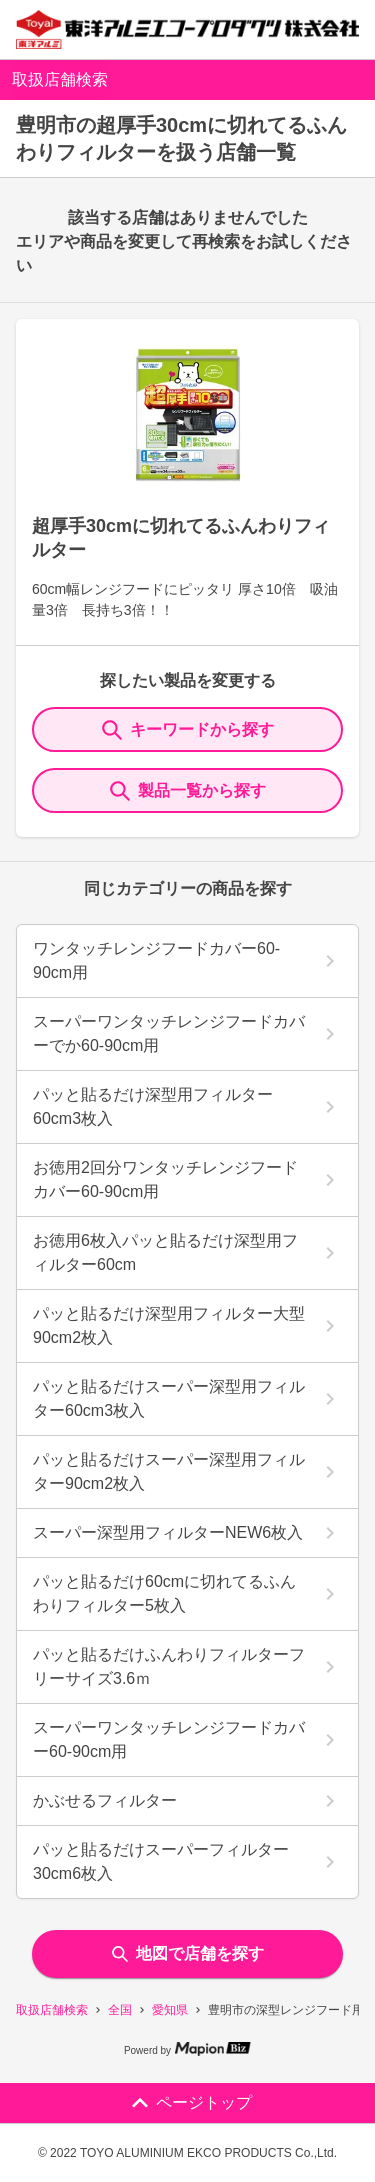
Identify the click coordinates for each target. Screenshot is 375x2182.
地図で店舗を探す (188, 1953)
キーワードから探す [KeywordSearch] (188, 730)
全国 (120, 2010)
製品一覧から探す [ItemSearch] (188, 791)
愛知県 (170, 2010)
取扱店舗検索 (52, 2010)
